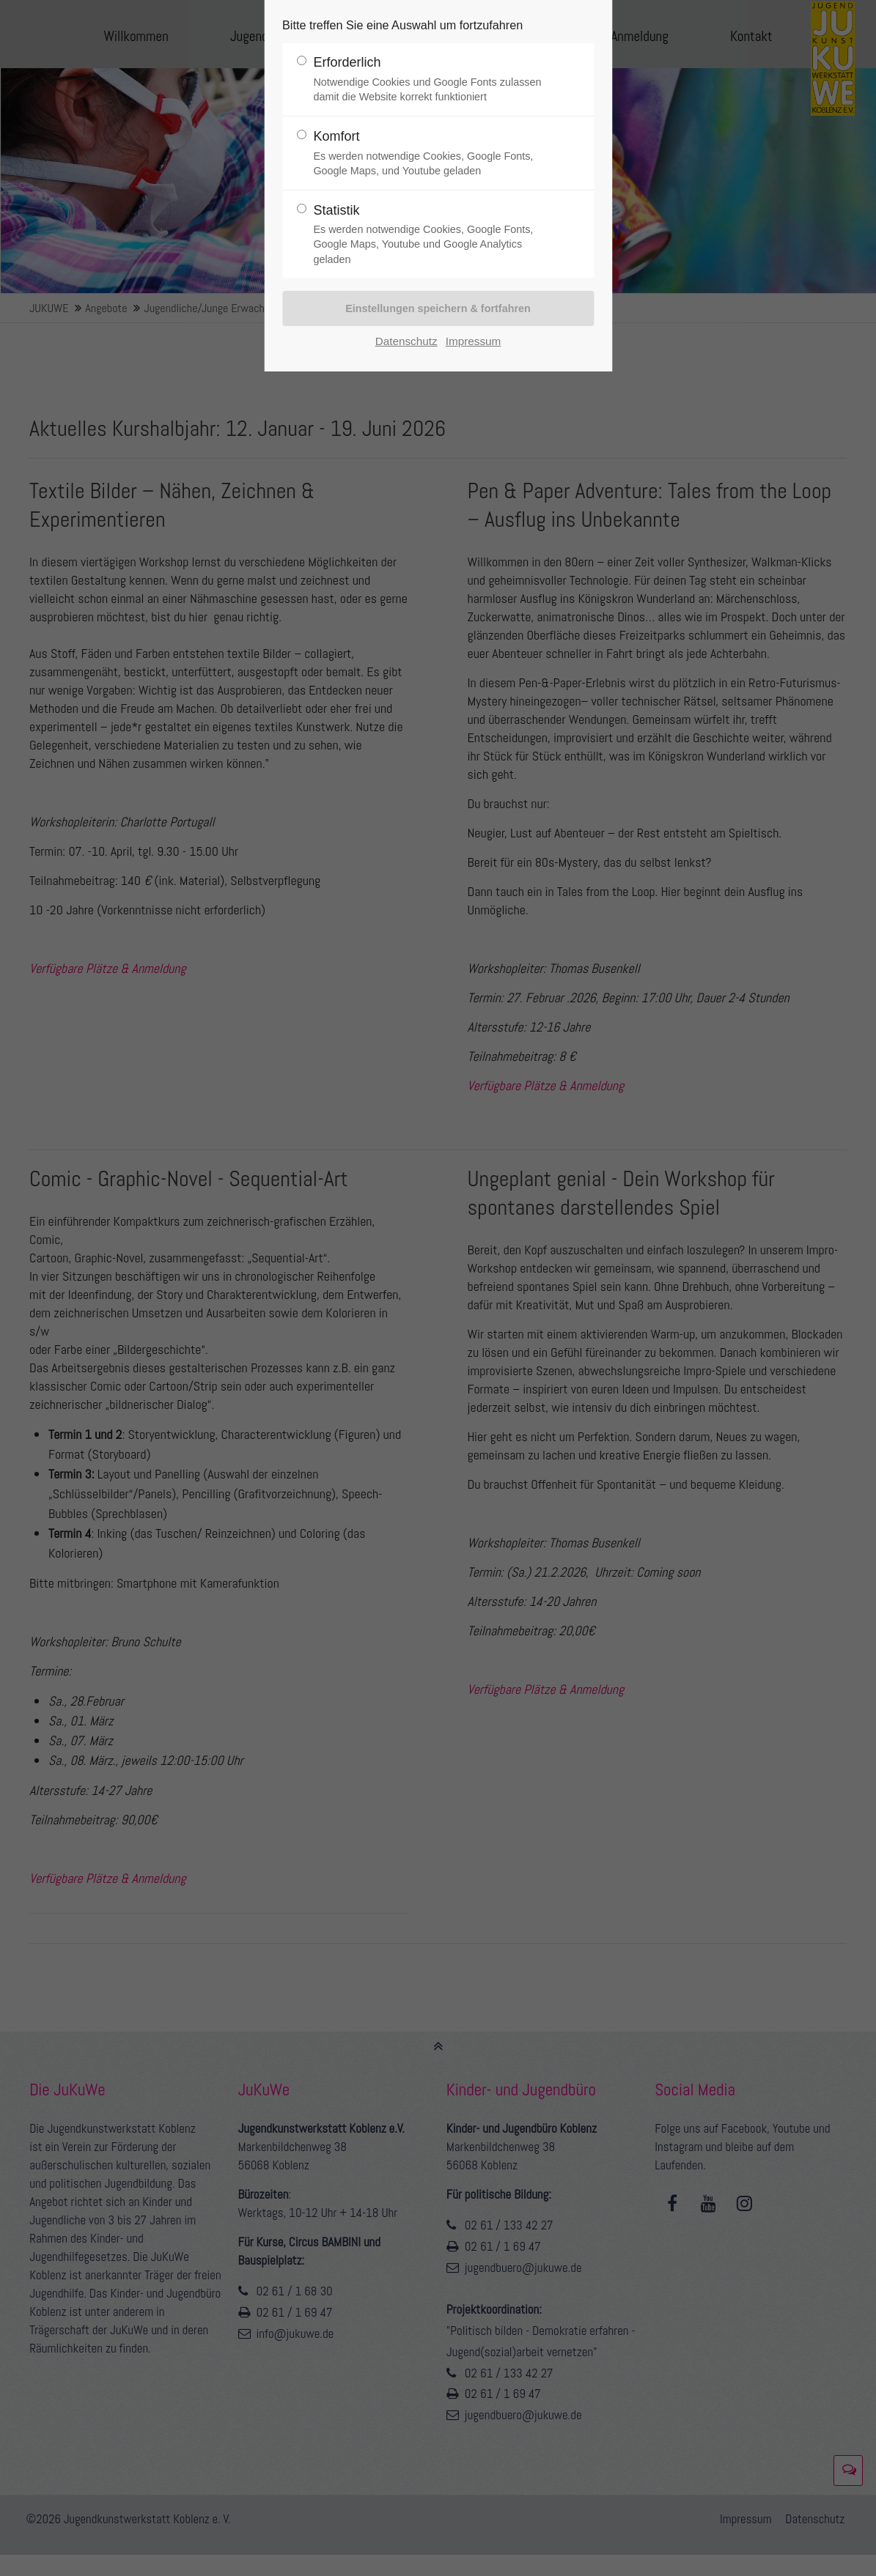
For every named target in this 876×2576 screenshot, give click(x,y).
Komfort (432, 153)
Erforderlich (432, 79)
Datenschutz (406, 341)
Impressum (473, 341)
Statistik (432, 235)
